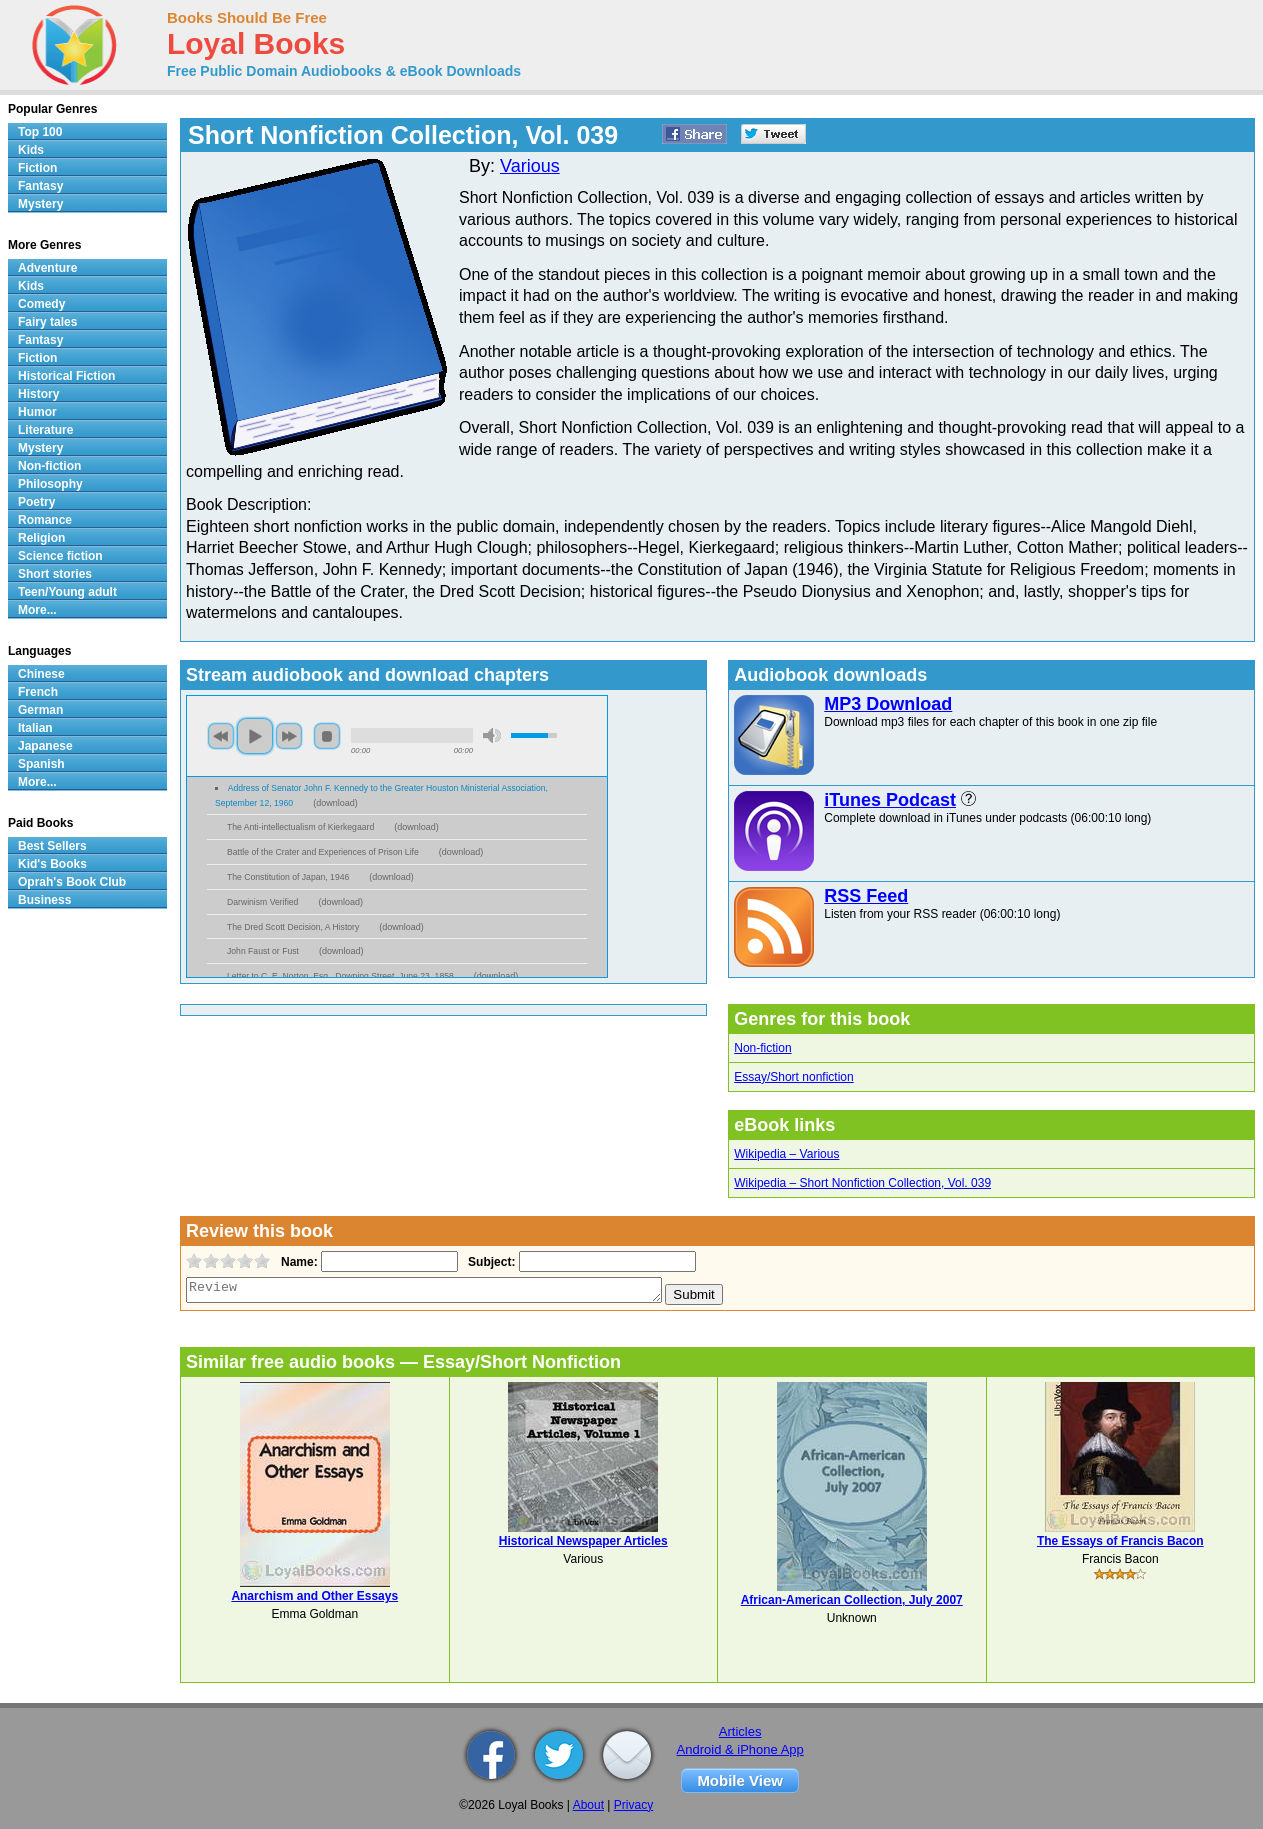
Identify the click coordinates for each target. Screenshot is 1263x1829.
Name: (297, 1262)
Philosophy (50, 484)
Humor (37, 412)
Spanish (41, 764)
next (289, 736)
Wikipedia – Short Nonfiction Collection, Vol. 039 (862, 1183)
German (40, 710)
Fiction (37, 168)
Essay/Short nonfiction (793, 1077)
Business (44, 900)
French (38, 692)
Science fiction (60, 556)
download (335, 803)
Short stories (55, 574)
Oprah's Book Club (72, 882)
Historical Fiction (66, 376)
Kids (31, 150)
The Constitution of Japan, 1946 (288, 877)
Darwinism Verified (262, 902)
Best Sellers (52, 846)
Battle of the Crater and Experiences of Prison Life (323, 852)
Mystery (40, 204)
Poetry (36, 502)
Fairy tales (47, 322)
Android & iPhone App (740, 1749)
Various (530, 166)
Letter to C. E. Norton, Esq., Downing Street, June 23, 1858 (340, 976)
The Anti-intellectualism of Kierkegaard (300, 827)
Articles (740, 1731)
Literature (45, 430)
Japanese (45, 746)
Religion (41, 538)
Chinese (41, 674)
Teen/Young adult (67, 592)
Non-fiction (762, 1048)
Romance (45, 520)
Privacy (633, 1805)
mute (492, 735)
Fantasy (40, 186)
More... (37, 610)
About (588, 1805)
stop (327, 736)
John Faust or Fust (263, 951)
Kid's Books (52, 864)
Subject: (489, 1262)
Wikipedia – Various (786, 1154)
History (38, 394)
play (255, 736)
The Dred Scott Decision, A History (293, 927)
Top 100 (40, 132)
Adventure (47, 268)
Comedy (41, 304)
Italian (35, 728)
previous (221, 736)
